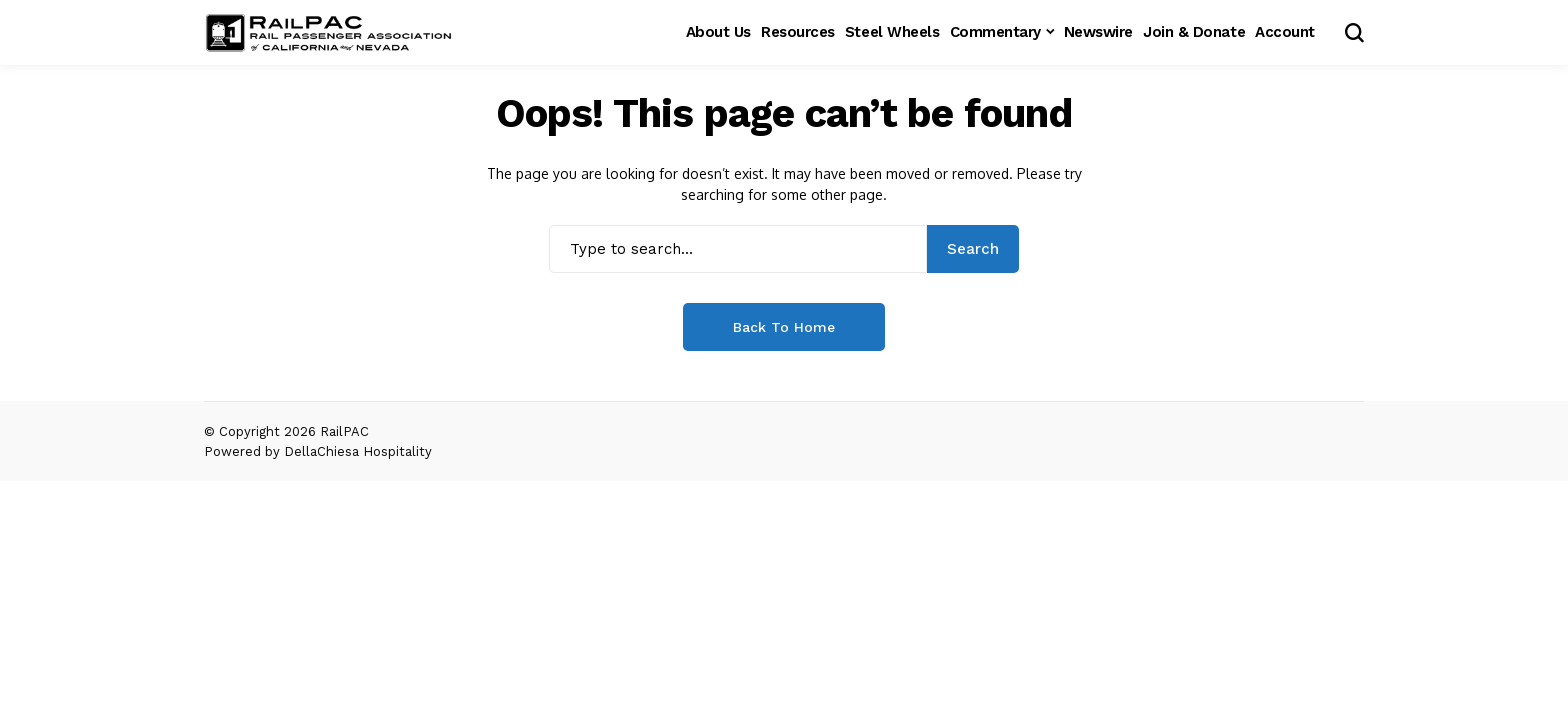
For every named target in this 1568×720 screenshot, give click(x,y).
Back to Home (784, 327)
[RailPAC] (329, 33)
